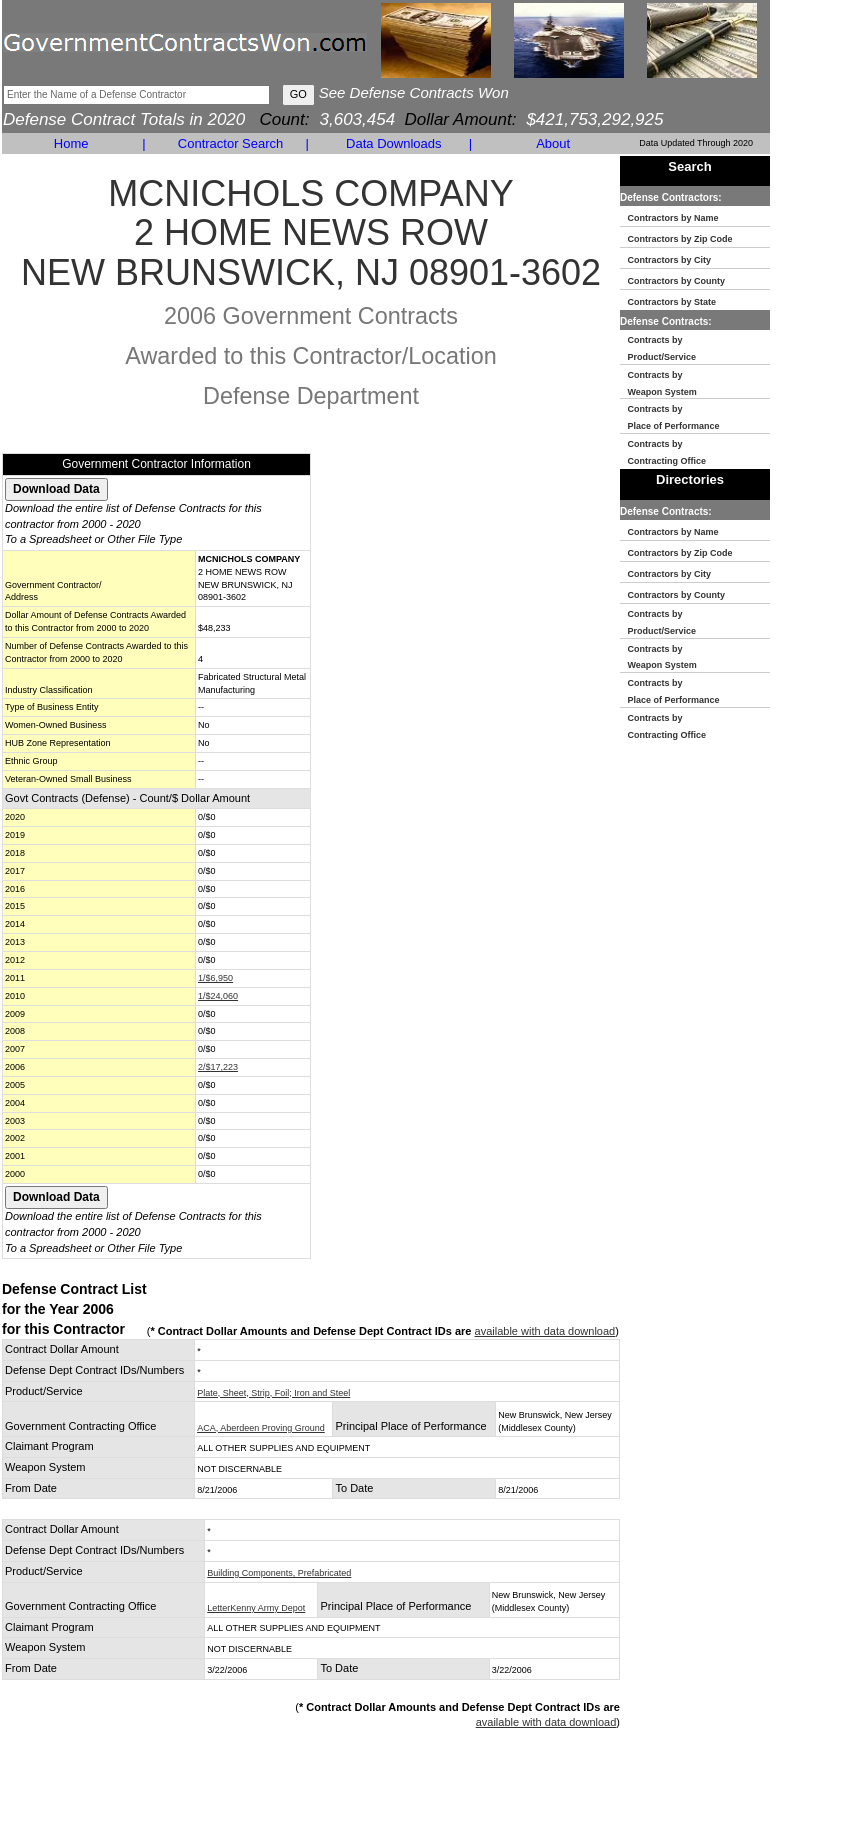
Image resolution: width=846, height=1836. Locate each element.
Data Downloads (393, 143)
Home (71, 143)
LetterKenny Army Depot (256, 1608)
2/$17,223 (218, 1067)
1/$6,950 (215, 978)
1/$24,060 (218, 996)
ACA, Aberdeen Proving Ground (261, 1428)
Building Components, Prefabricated (279, 1573)
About (553, 143)
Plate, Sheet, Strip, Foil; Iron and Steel (273, 1393)
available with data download (545, 1331)
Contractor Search (231, 143)
